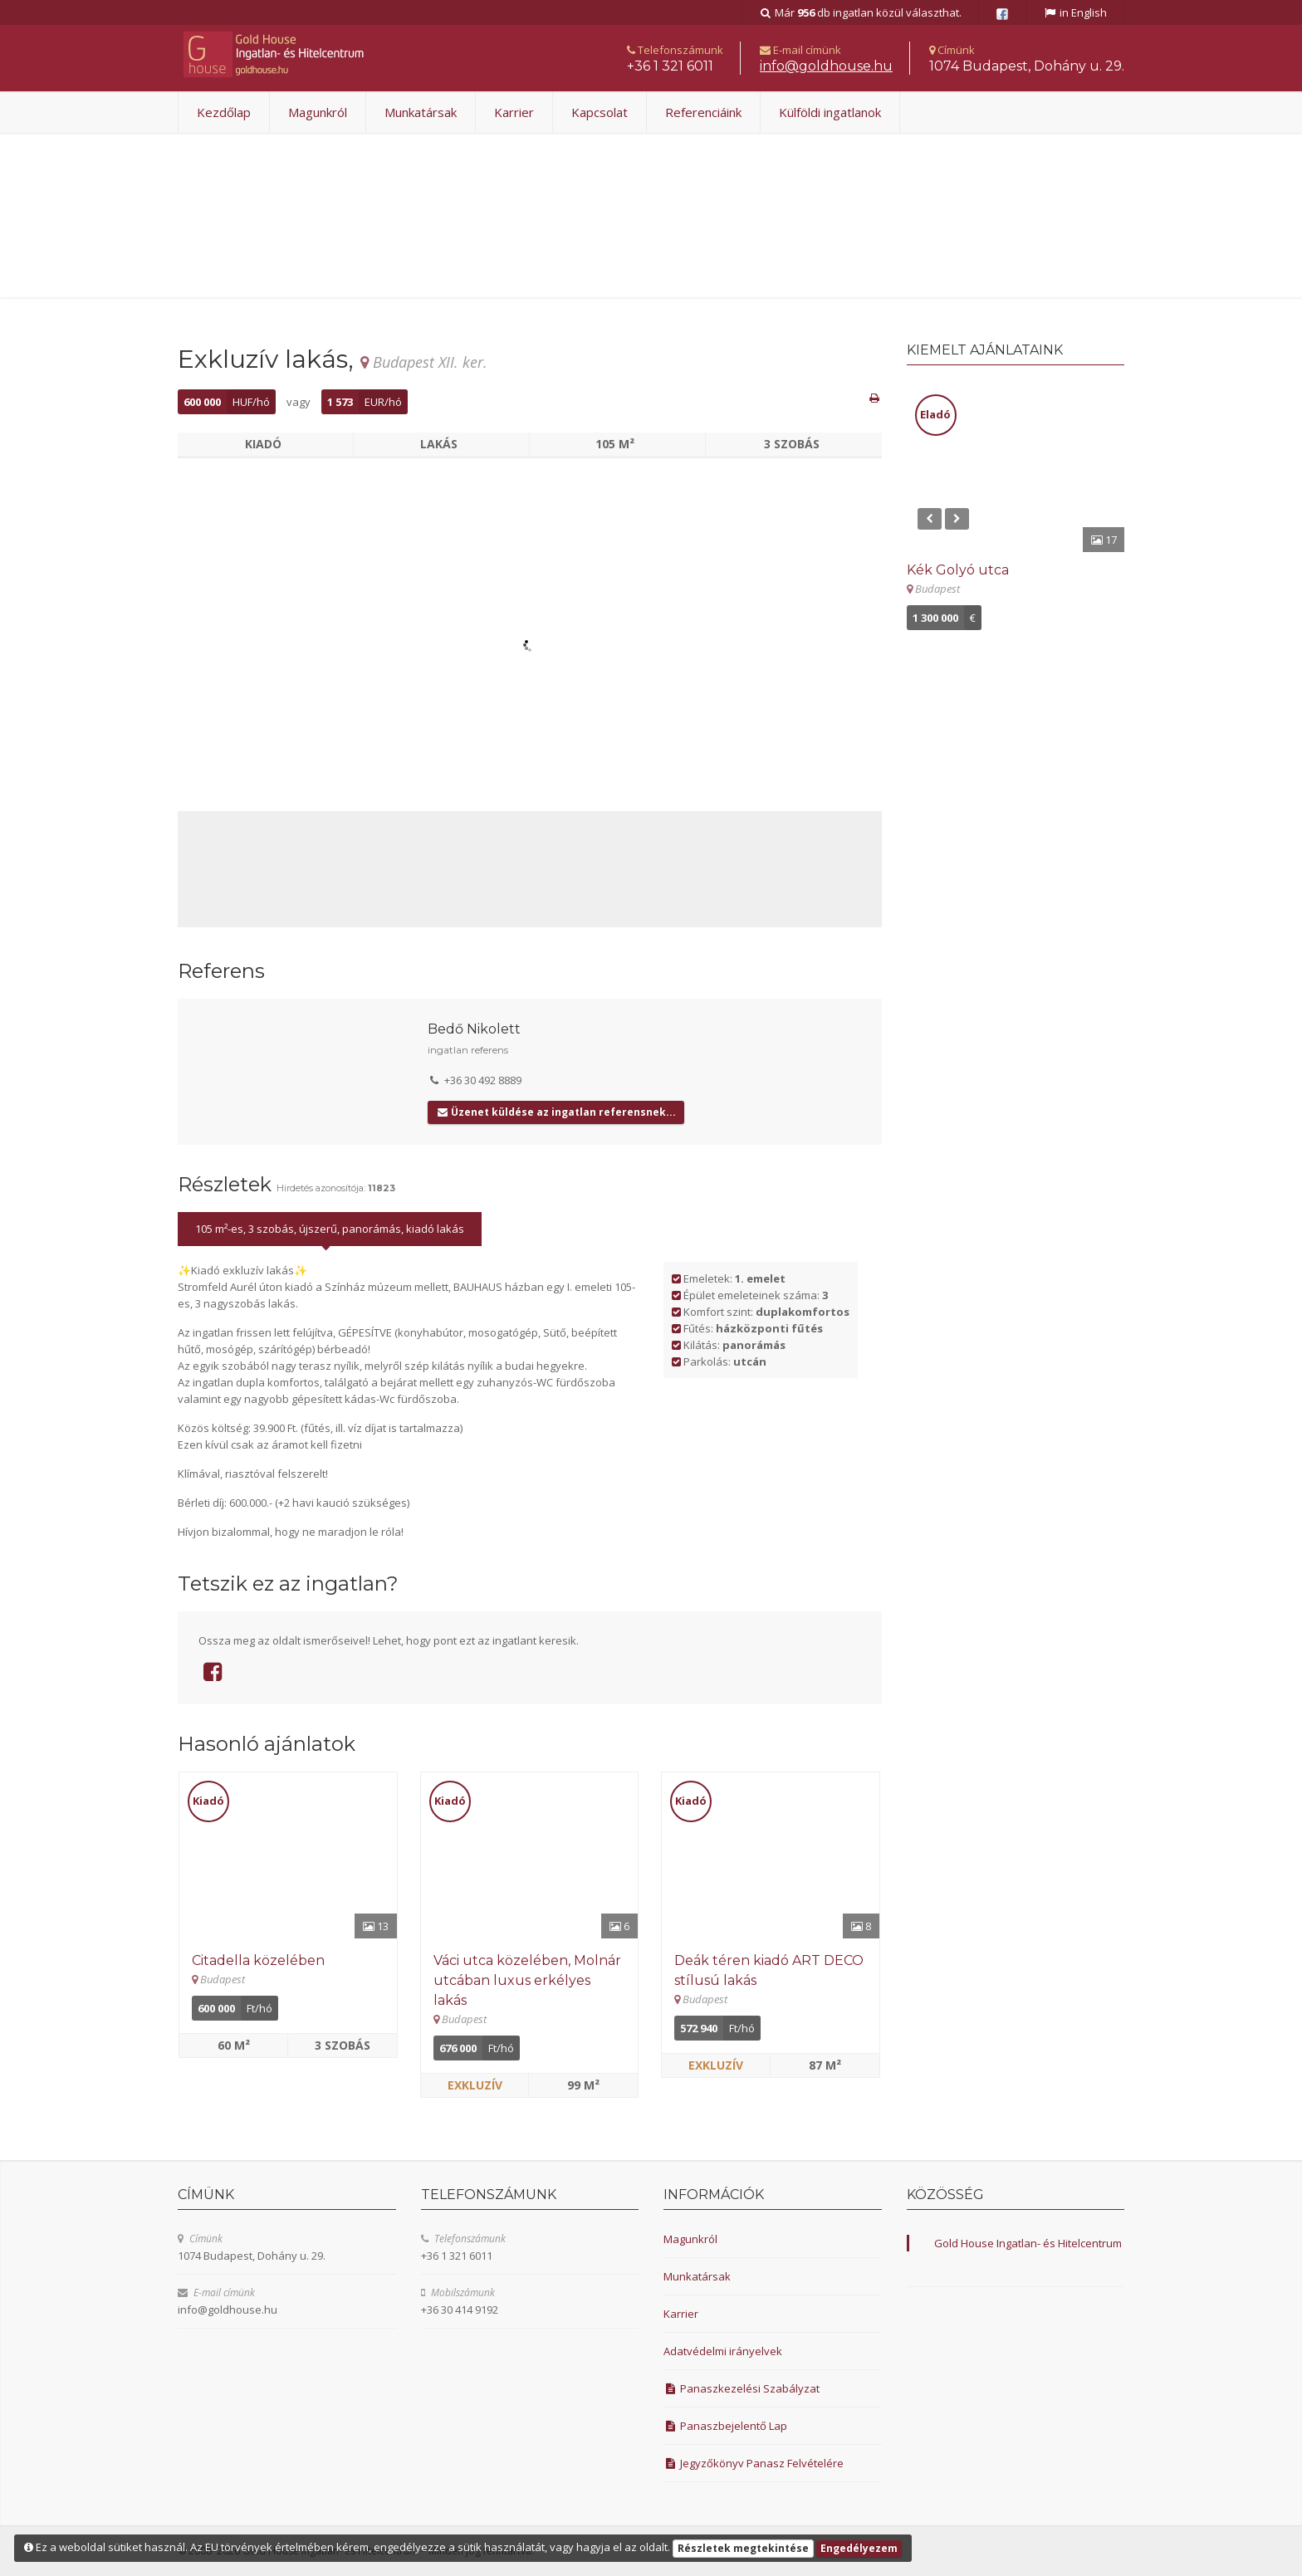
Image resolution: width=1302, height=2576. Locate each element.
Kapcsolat (599, 112)
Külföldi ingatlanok (830, 112)
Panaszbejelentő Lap (725, 2425)
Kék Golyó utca (958, 570)
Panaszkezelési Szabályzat (741, 2388)
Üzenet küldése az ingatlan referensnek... (556, 1112)
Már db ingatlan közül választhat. (860, 12)
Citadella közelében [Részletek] (258, 1960)
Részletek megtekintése (743, 2548)
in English (1075, 12)
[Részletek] (288, 1855)
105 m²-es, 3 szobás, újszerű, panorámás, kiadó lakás (329, 1228)
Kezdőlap (224, 112)
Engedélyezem (859, 2548)
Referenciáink (703, 112)
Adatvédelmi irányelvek (722, 2351)
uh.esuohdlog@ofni (826, 66)
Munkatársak (420, 112)
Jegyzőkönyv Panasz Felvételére (753, 2463)
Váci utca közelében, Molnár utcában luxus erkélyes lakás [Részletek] (527, 1980)
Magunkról (317, 112)
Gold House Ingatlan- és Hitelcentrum (1028, 2243)
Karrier (514, 112)
